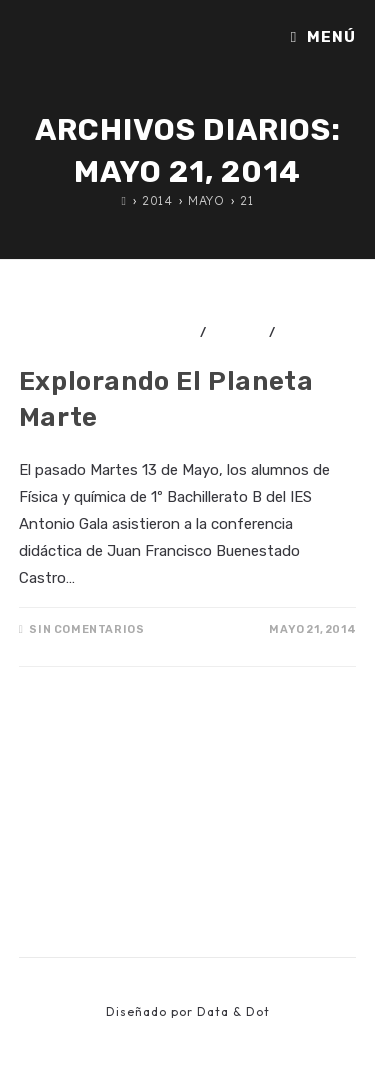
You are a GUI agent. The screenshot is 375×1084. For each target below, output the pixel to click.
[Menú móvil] (323, 37)
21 (246, 200)
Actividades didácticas (107, 332)
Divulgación (65, 346)
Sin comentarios (86, 629)
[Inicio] (124, 200)
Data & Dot (233, 1011)
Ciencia (237, 332)
